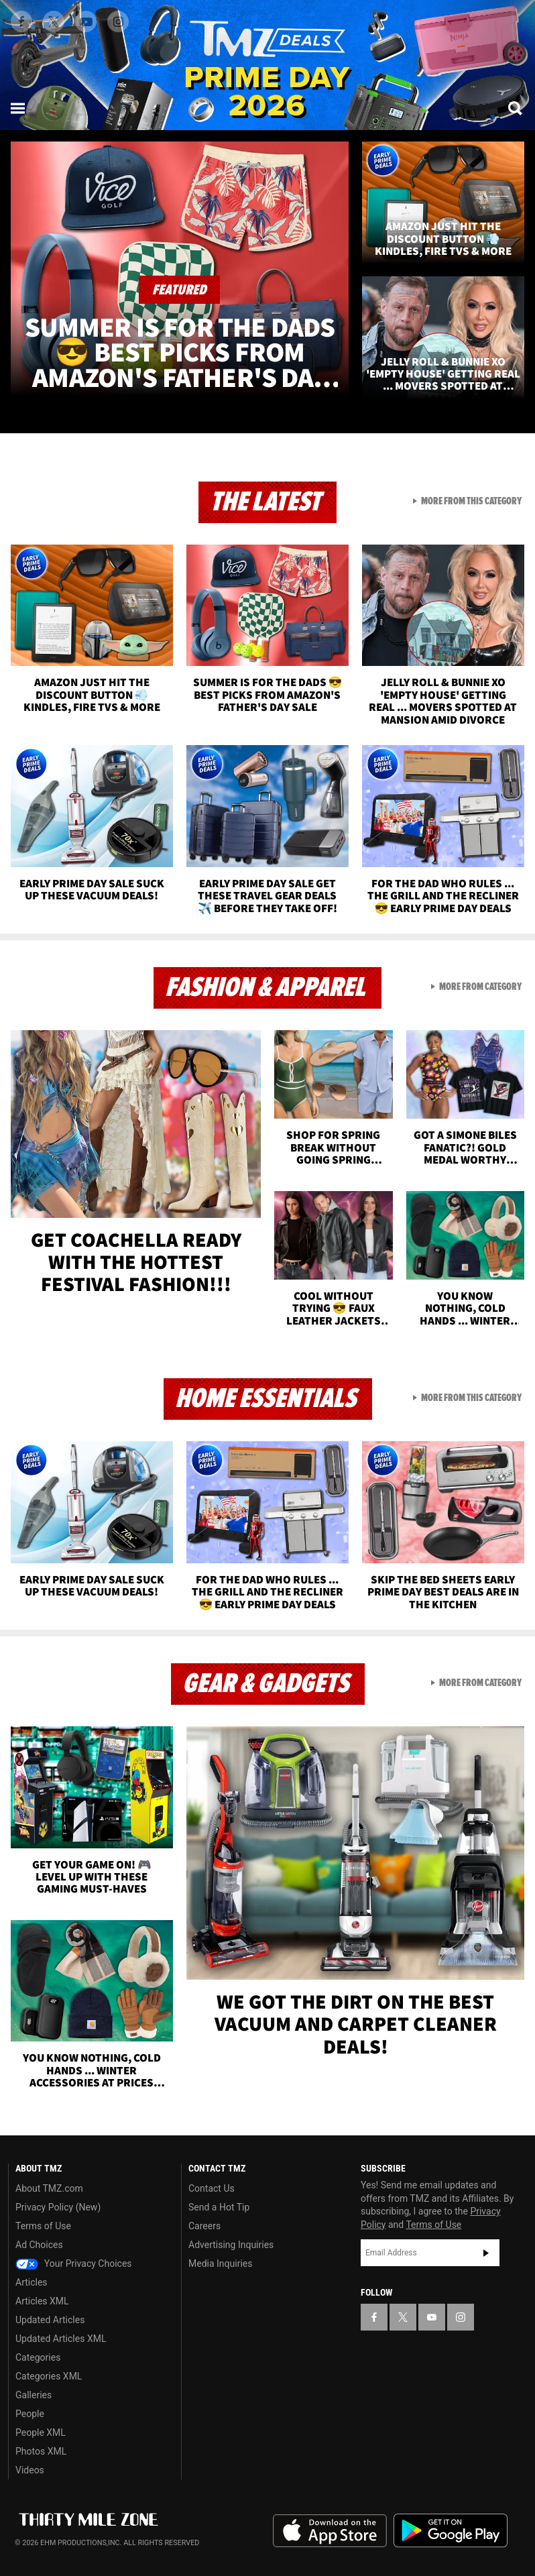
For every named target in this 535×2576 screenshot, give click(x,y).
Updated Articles (49, 2319)
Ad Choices (39, 2244)
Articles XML (42, 2301)
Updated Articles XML (60, 2338)
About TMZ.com (49, 2188)
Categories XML (48, 2376)
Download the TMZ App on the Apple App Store (330, 2531)
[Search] (516, 108)
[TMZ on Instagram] (118, 21)
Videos (29, 2470)
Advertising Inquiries (231, 2244)
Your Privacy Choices (73, 2263)
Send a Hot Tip (218, 2207)
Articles (31, 2282)
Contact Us (211, 2188)
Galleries (33, 2395)
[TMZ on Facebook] (21, 21)
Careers (204, 2226)
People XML (40, 2432)
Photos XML (40, 2451)
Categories (37, 2357)
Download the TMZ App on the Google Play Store (451, 2531)
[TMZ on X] (53, 21)
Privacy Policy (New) (58, 2207)
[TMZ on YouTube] (431, 2317)
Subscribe (486, 2252)
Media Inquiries (220, 2263)
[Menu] (19, 108)
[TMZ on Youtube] (86, 21)
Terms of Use (43, 2226)
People (29, 2413)
